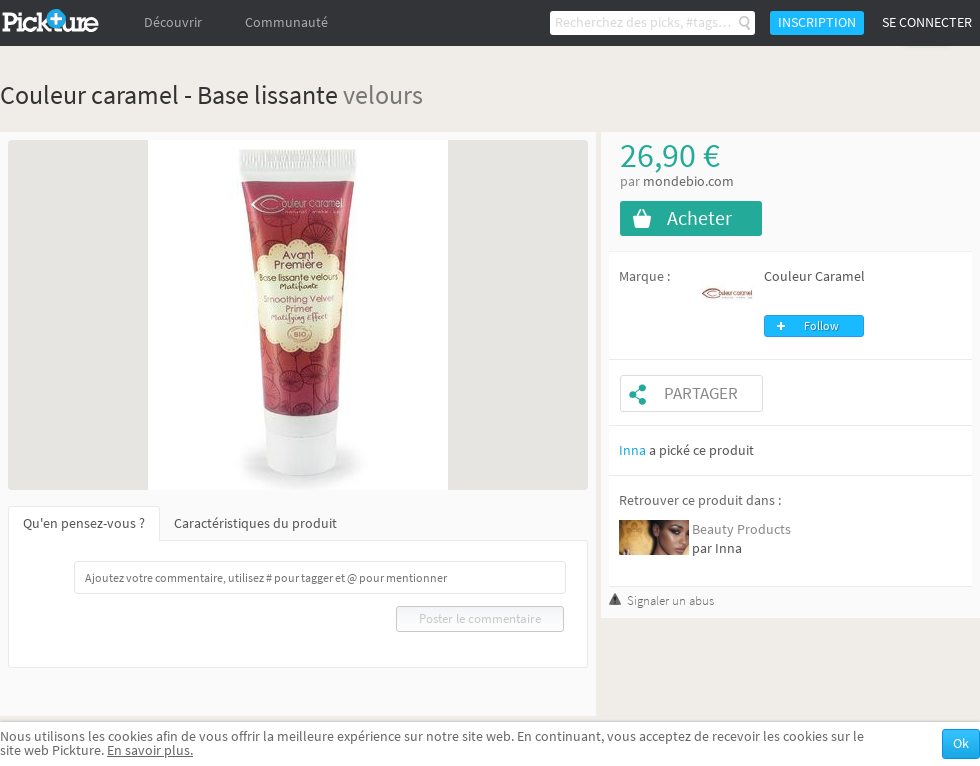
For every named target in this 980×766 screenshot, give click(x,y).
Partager (701, 393)
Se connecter (927, 22)
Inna (632, 450)
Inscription (817, 22)
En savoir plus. (150, 750)
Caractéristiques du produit (255, 523)
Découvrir (173, 22)
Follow (821, 326)
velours (383, 94)
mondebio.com (688, 181)
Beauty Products (741, 529)
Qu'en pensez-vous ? (84, 523)
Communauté (286, 22)
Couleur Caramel (814, 276)
